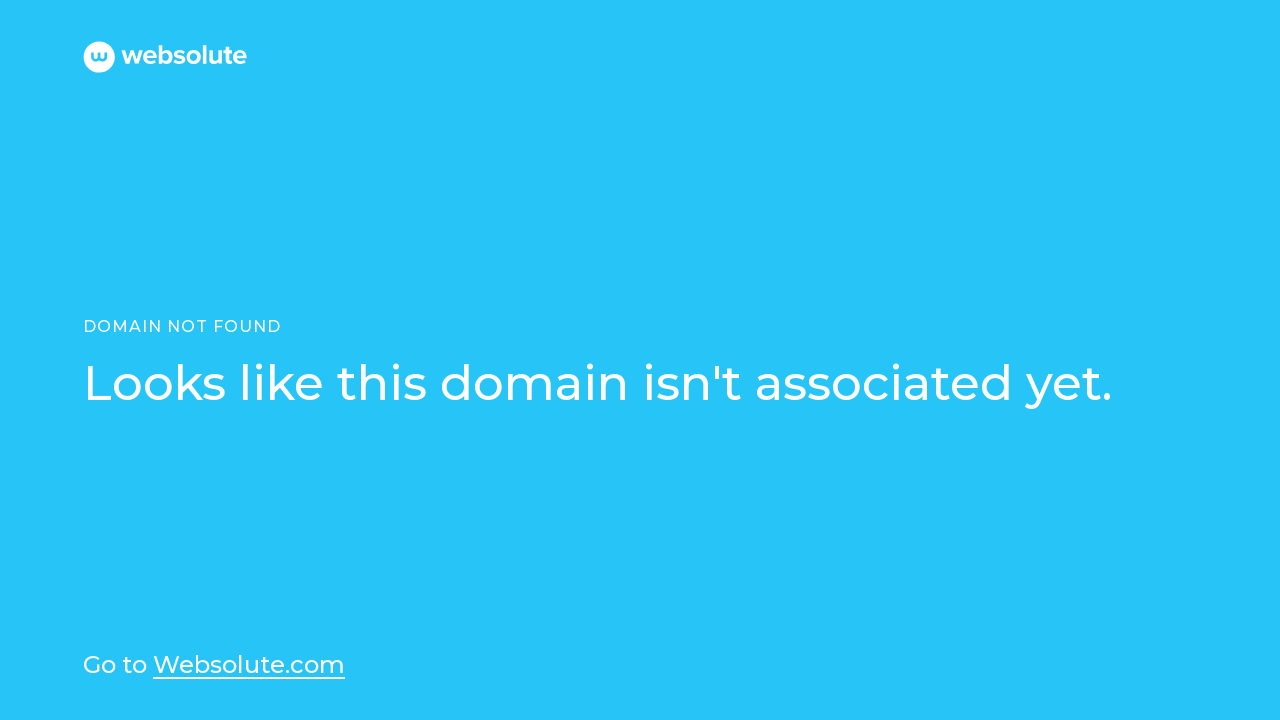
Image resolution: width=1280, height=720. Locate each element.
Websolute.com (249, 666)
